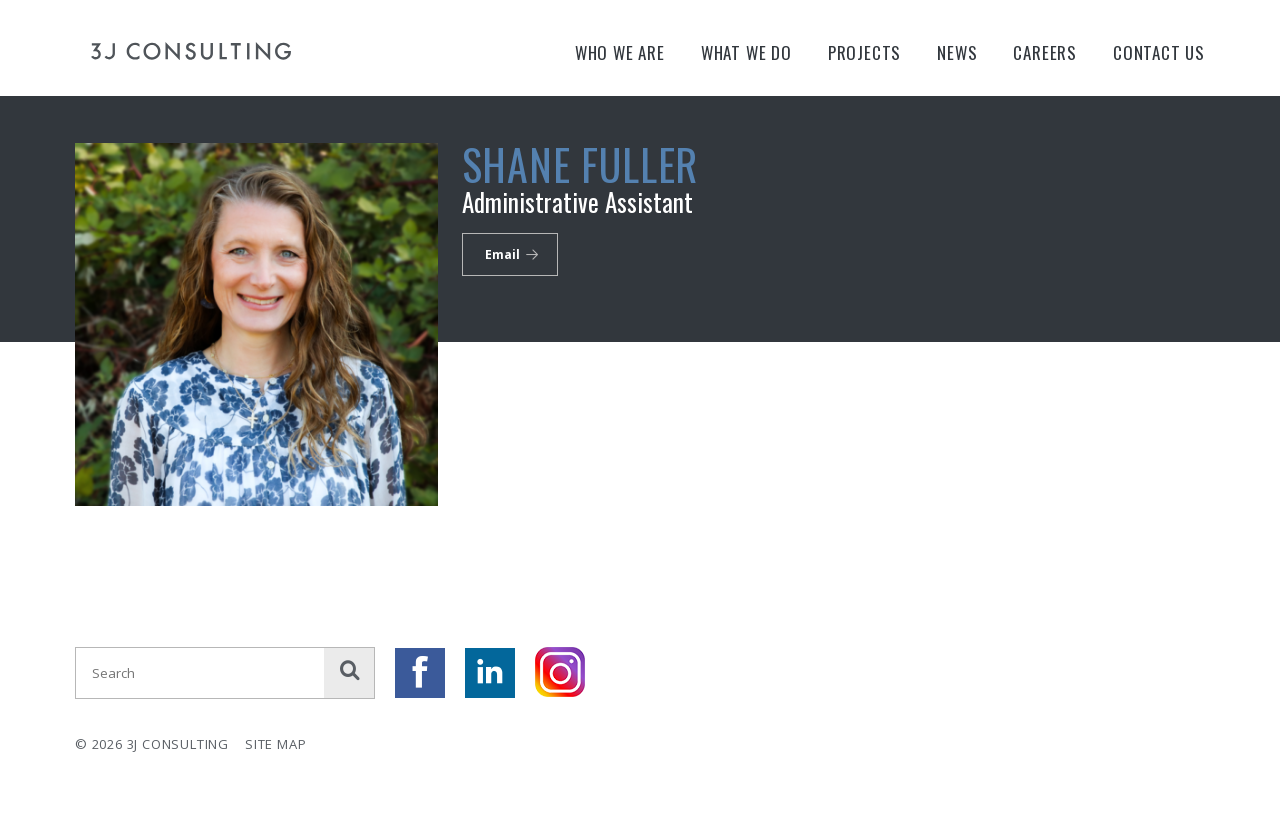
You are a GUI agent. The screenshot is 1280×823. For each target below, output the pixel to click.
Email (502, 254)
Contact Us (1159, 52)
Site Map (275, 744)
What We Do (746, 52)
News (957, 52)
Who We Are (620, 52)
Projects (864, 52)
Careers (1045, 52)
